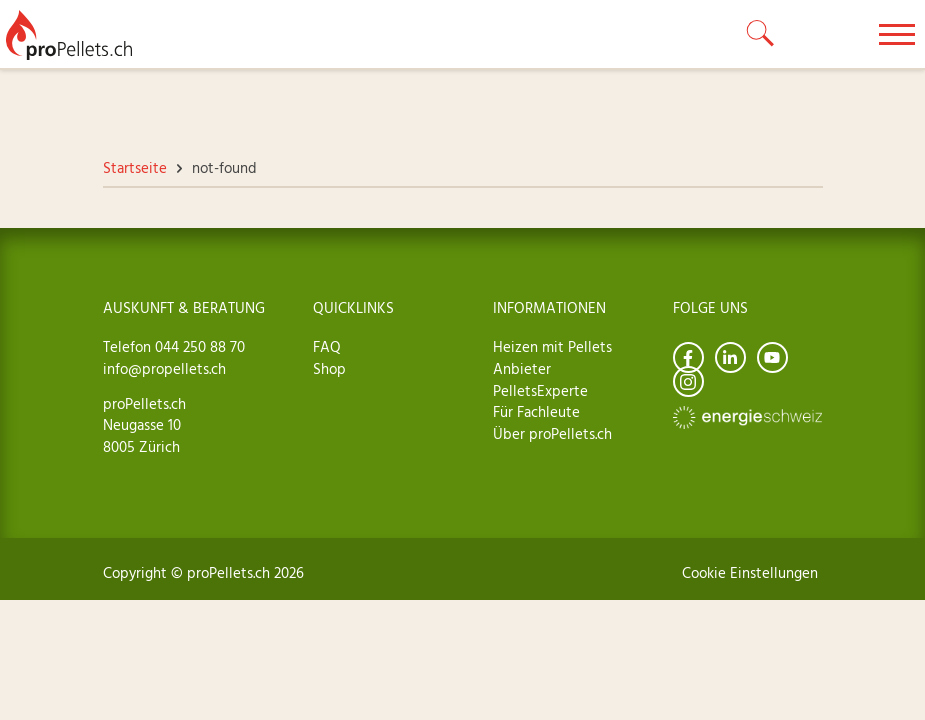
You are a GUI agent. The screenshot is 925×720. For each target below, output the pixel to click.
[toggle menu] (897, 34)
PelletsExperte (540, 392)
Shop (329, 370)
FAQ (327, 348)
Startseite (135, 169)
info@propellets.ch (164, 370)
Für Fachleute (536, 413)
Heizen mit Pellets (552, 348)
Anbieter (522, 370)
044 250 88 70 (198, 348)
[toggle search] (761, 34)
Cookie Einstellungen (750, 574)
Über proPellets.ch (552, 435)
